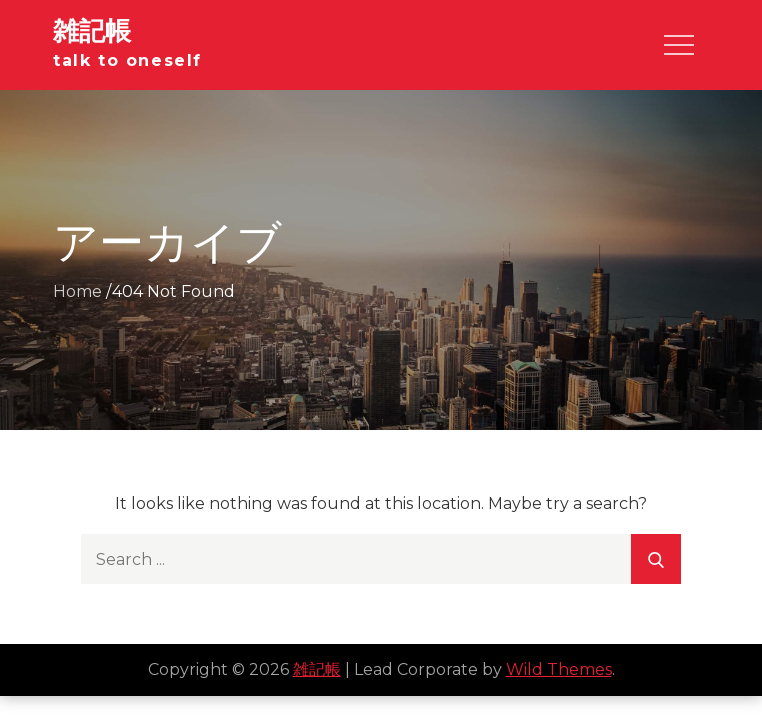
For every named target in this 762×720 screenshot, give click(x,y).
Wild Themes (559, 669)
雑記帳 (92, 31)
